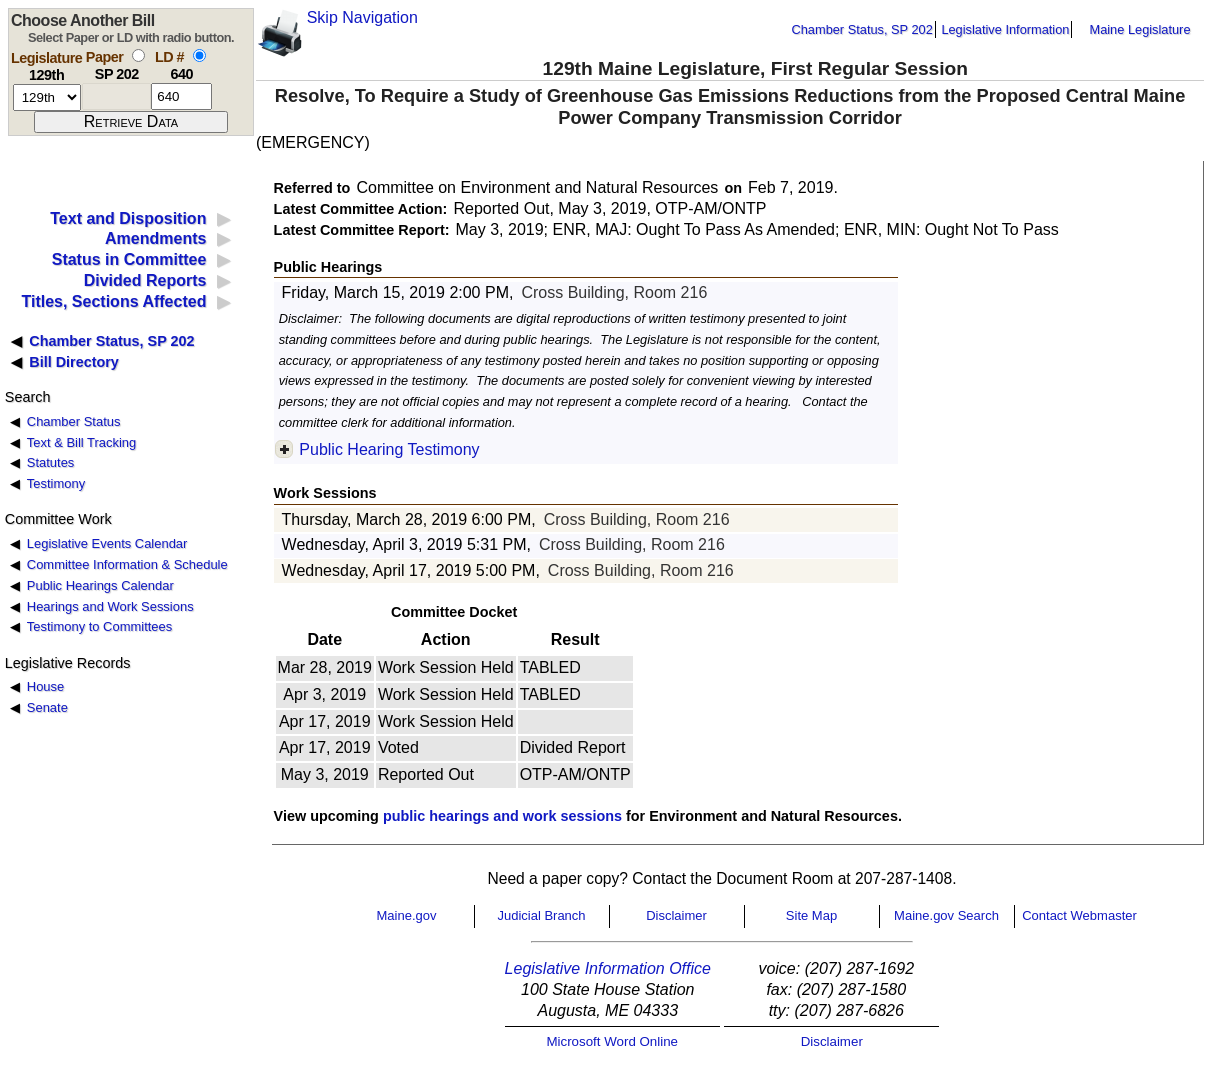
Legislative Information (1005, 29)
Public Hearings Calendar (100, 585)
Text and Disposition (128, 218)
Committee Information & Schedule (127, 564)
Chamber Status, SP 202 (862, 29)
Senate (47, 707)
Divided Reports (145, 280)
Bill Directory (74, 362)
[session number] (47, 97)
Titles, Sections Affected (113, 301)
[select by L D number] (199, 55)
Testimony (56, 483)
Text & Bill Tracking (81, 442)
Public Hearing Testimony (389, 449)
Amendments (155, 238)
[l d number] (181, 96)
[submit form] (131, 122)
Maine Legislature (1139, 29)
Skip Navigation (362, 17)
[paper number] (116, 96)
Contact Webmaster (1079, 915)
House (45, 686)
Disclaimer (676, 915)
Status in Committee (129, 259)
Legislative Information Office (608, 968)
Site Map (811, 915)
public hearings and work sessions (502, 816)
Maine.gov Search (946, 915)
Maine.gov (407, 915)
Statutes (51, 462)
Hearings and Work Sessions (110, 606)
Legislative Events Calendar (107, 543)
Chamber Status (74, 421)
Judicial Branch (541, 915)
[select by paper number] (138, 55)
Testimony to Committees (99, 626)
